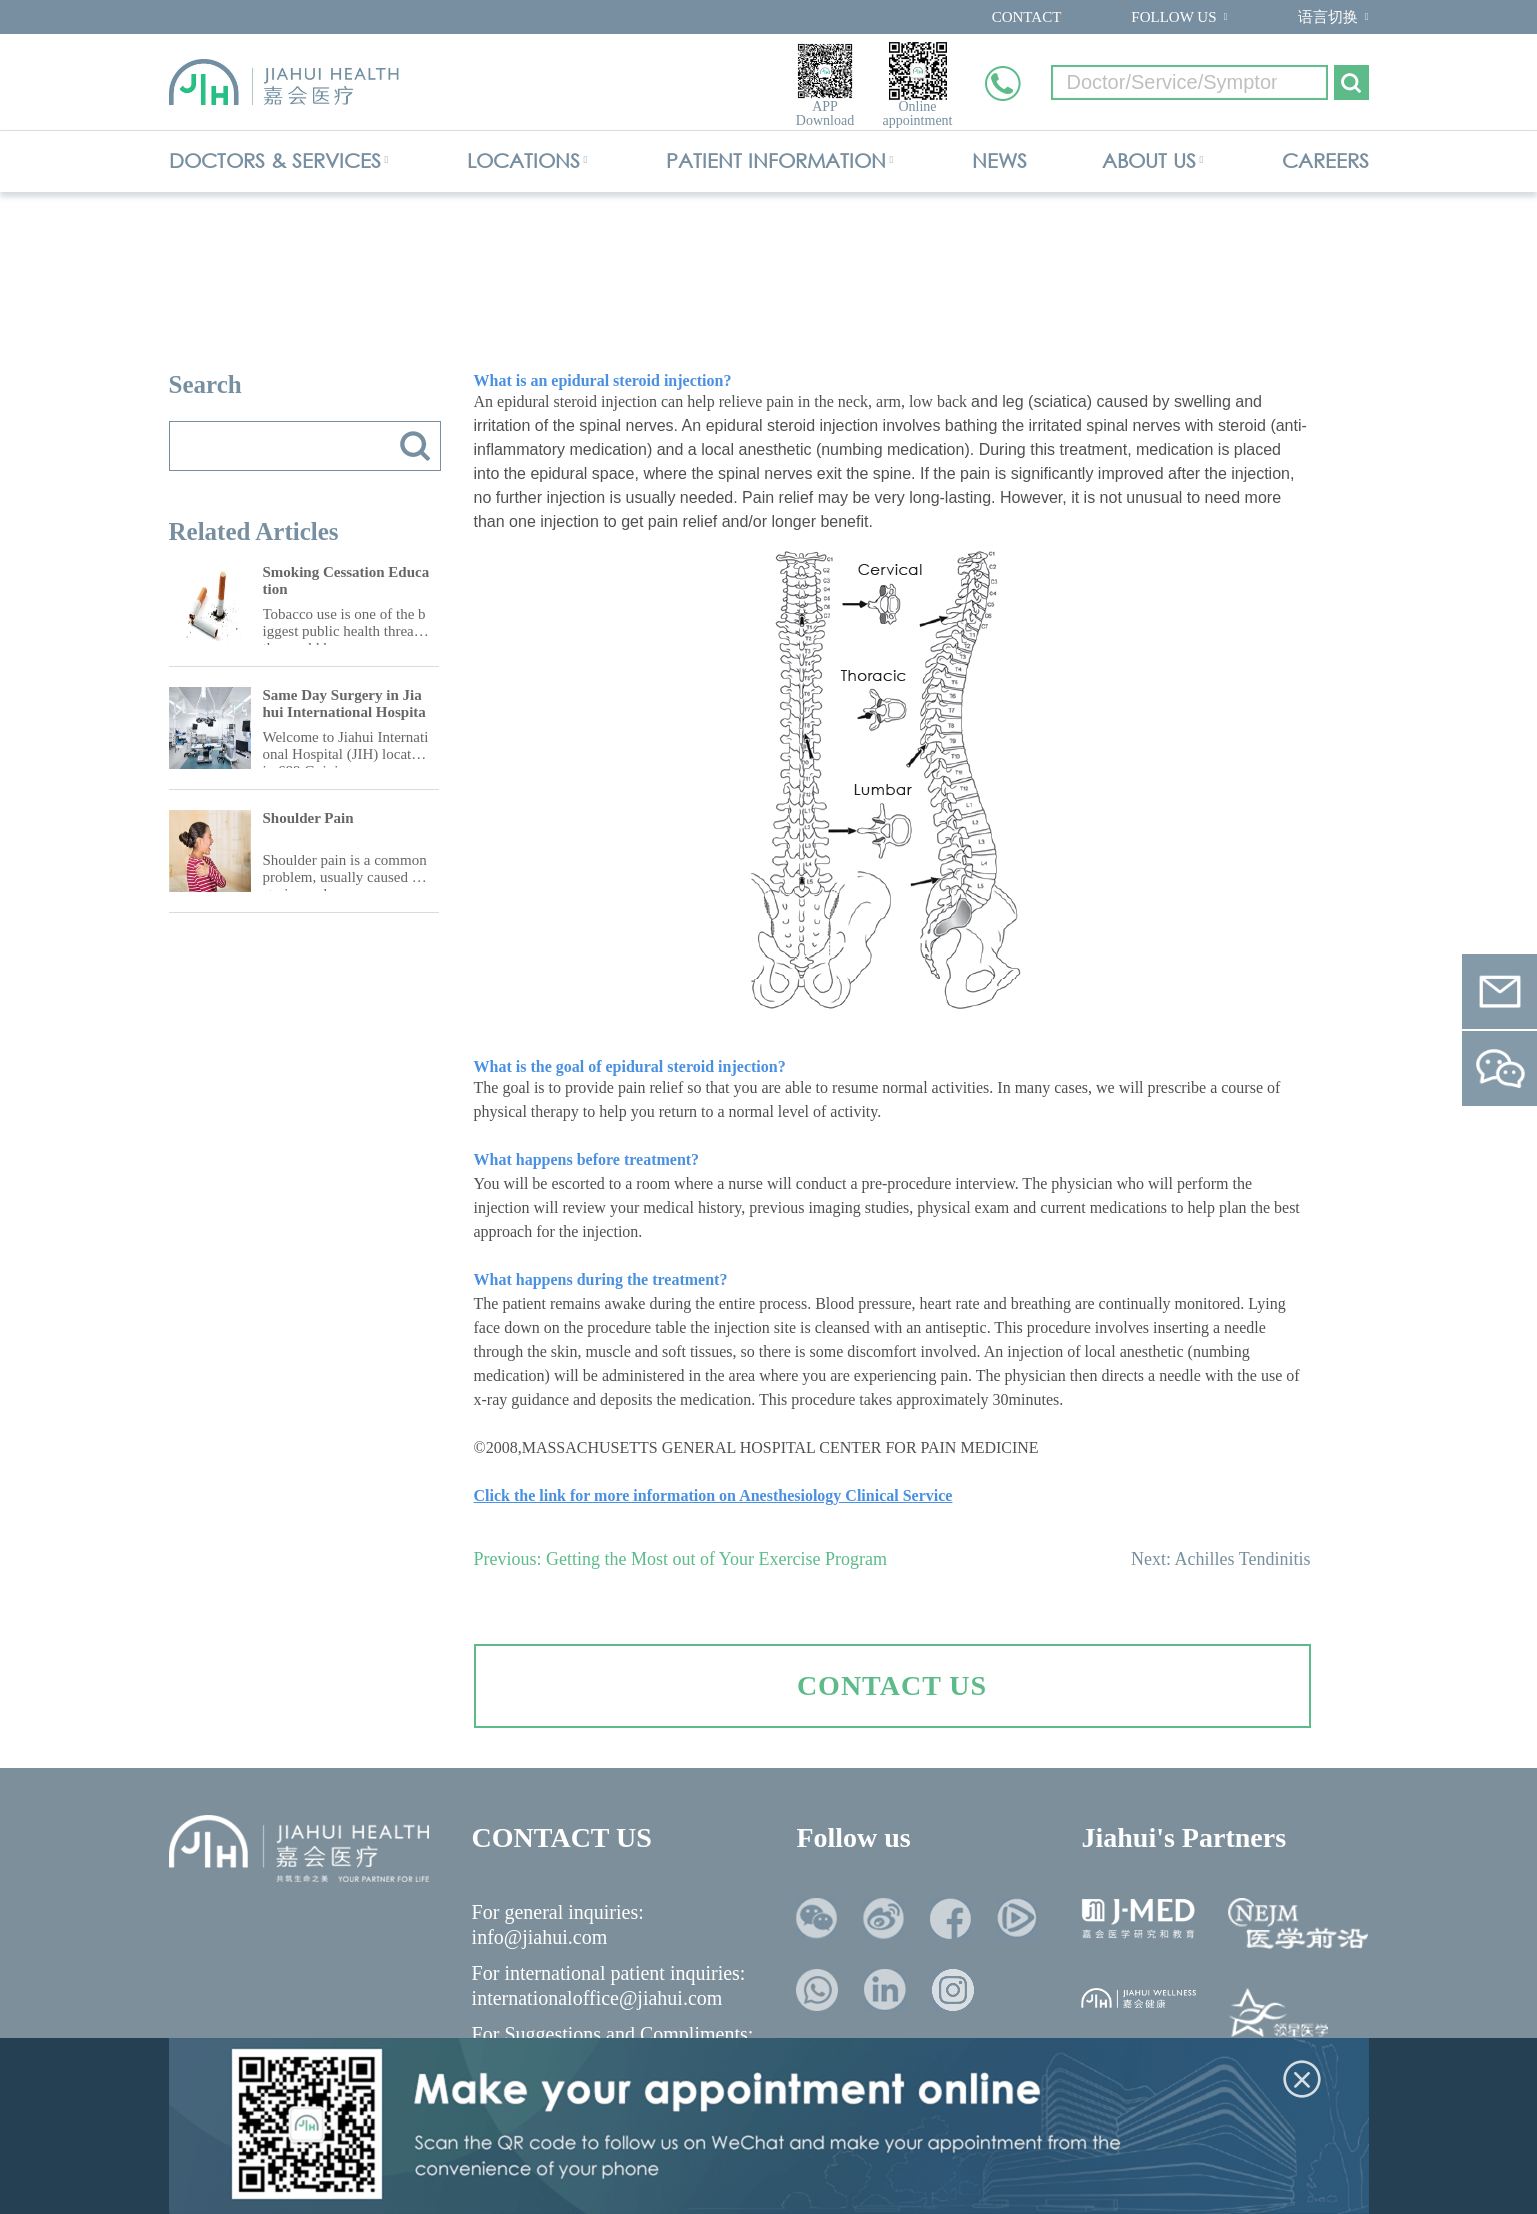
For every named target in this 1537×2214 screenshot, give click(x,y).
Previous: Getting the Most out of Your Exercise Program (680, 1559)
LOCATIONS (523, 160)
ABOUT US (1149, 160)
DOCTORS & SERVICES (275, 160)
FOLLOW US (1173, 17)
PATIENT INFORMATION (776, 160)
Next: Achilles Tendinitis (1220, 1559)
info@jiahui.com (540, 1937)
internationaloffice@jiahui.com (597, 1998)
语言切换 (1328, 17)
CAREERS (1325, 160)
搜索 (415, 446)
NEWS (999, 160)
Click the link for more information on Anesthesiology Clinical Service (713, 1495)
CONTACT (1027, 17)
